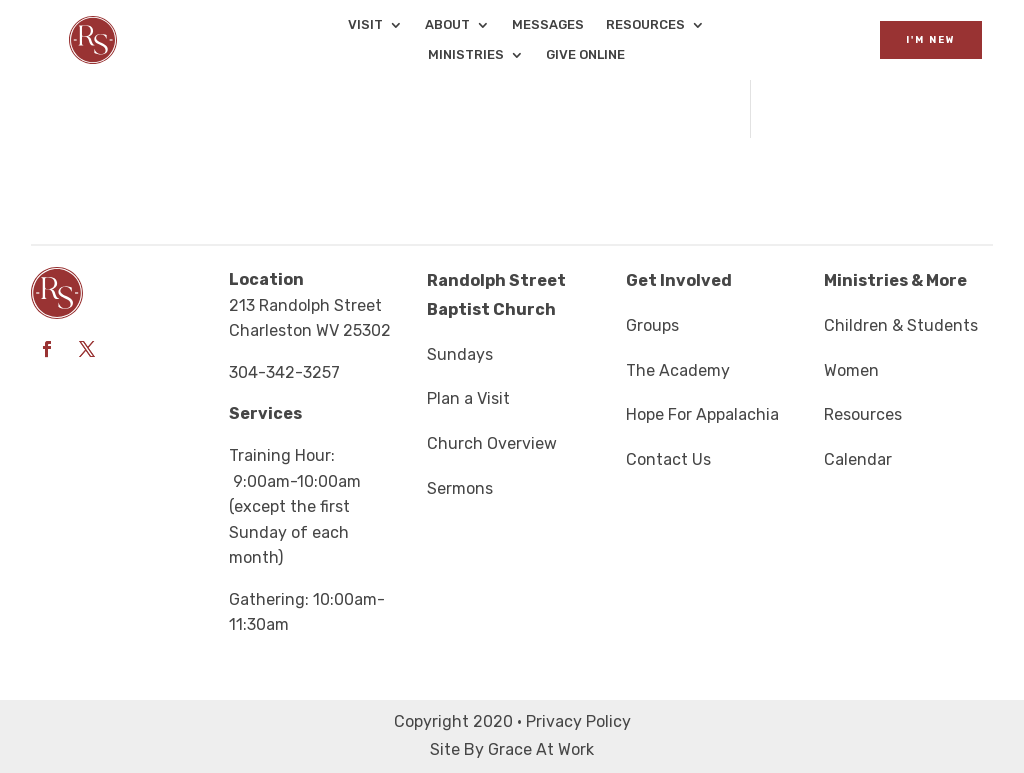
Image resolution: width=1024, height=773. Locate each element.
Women (851, 370)
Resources (645, 25)
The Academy (678, 370)
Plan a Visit (468, 398)
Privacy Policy (578, 721)
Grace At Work (541, 749)
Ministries (466, 55)
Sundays (460, 354)
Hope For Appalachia (702, 414)
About (447, 25)
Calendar (858, 459)
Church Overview (492, 443)
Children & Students (901, 325)
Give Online (585, 55)
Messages (548, 25)
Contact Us (668, 459)
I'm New (931, 39)
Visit (365, 25)
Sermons (460, 488)
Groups (652, 325)
